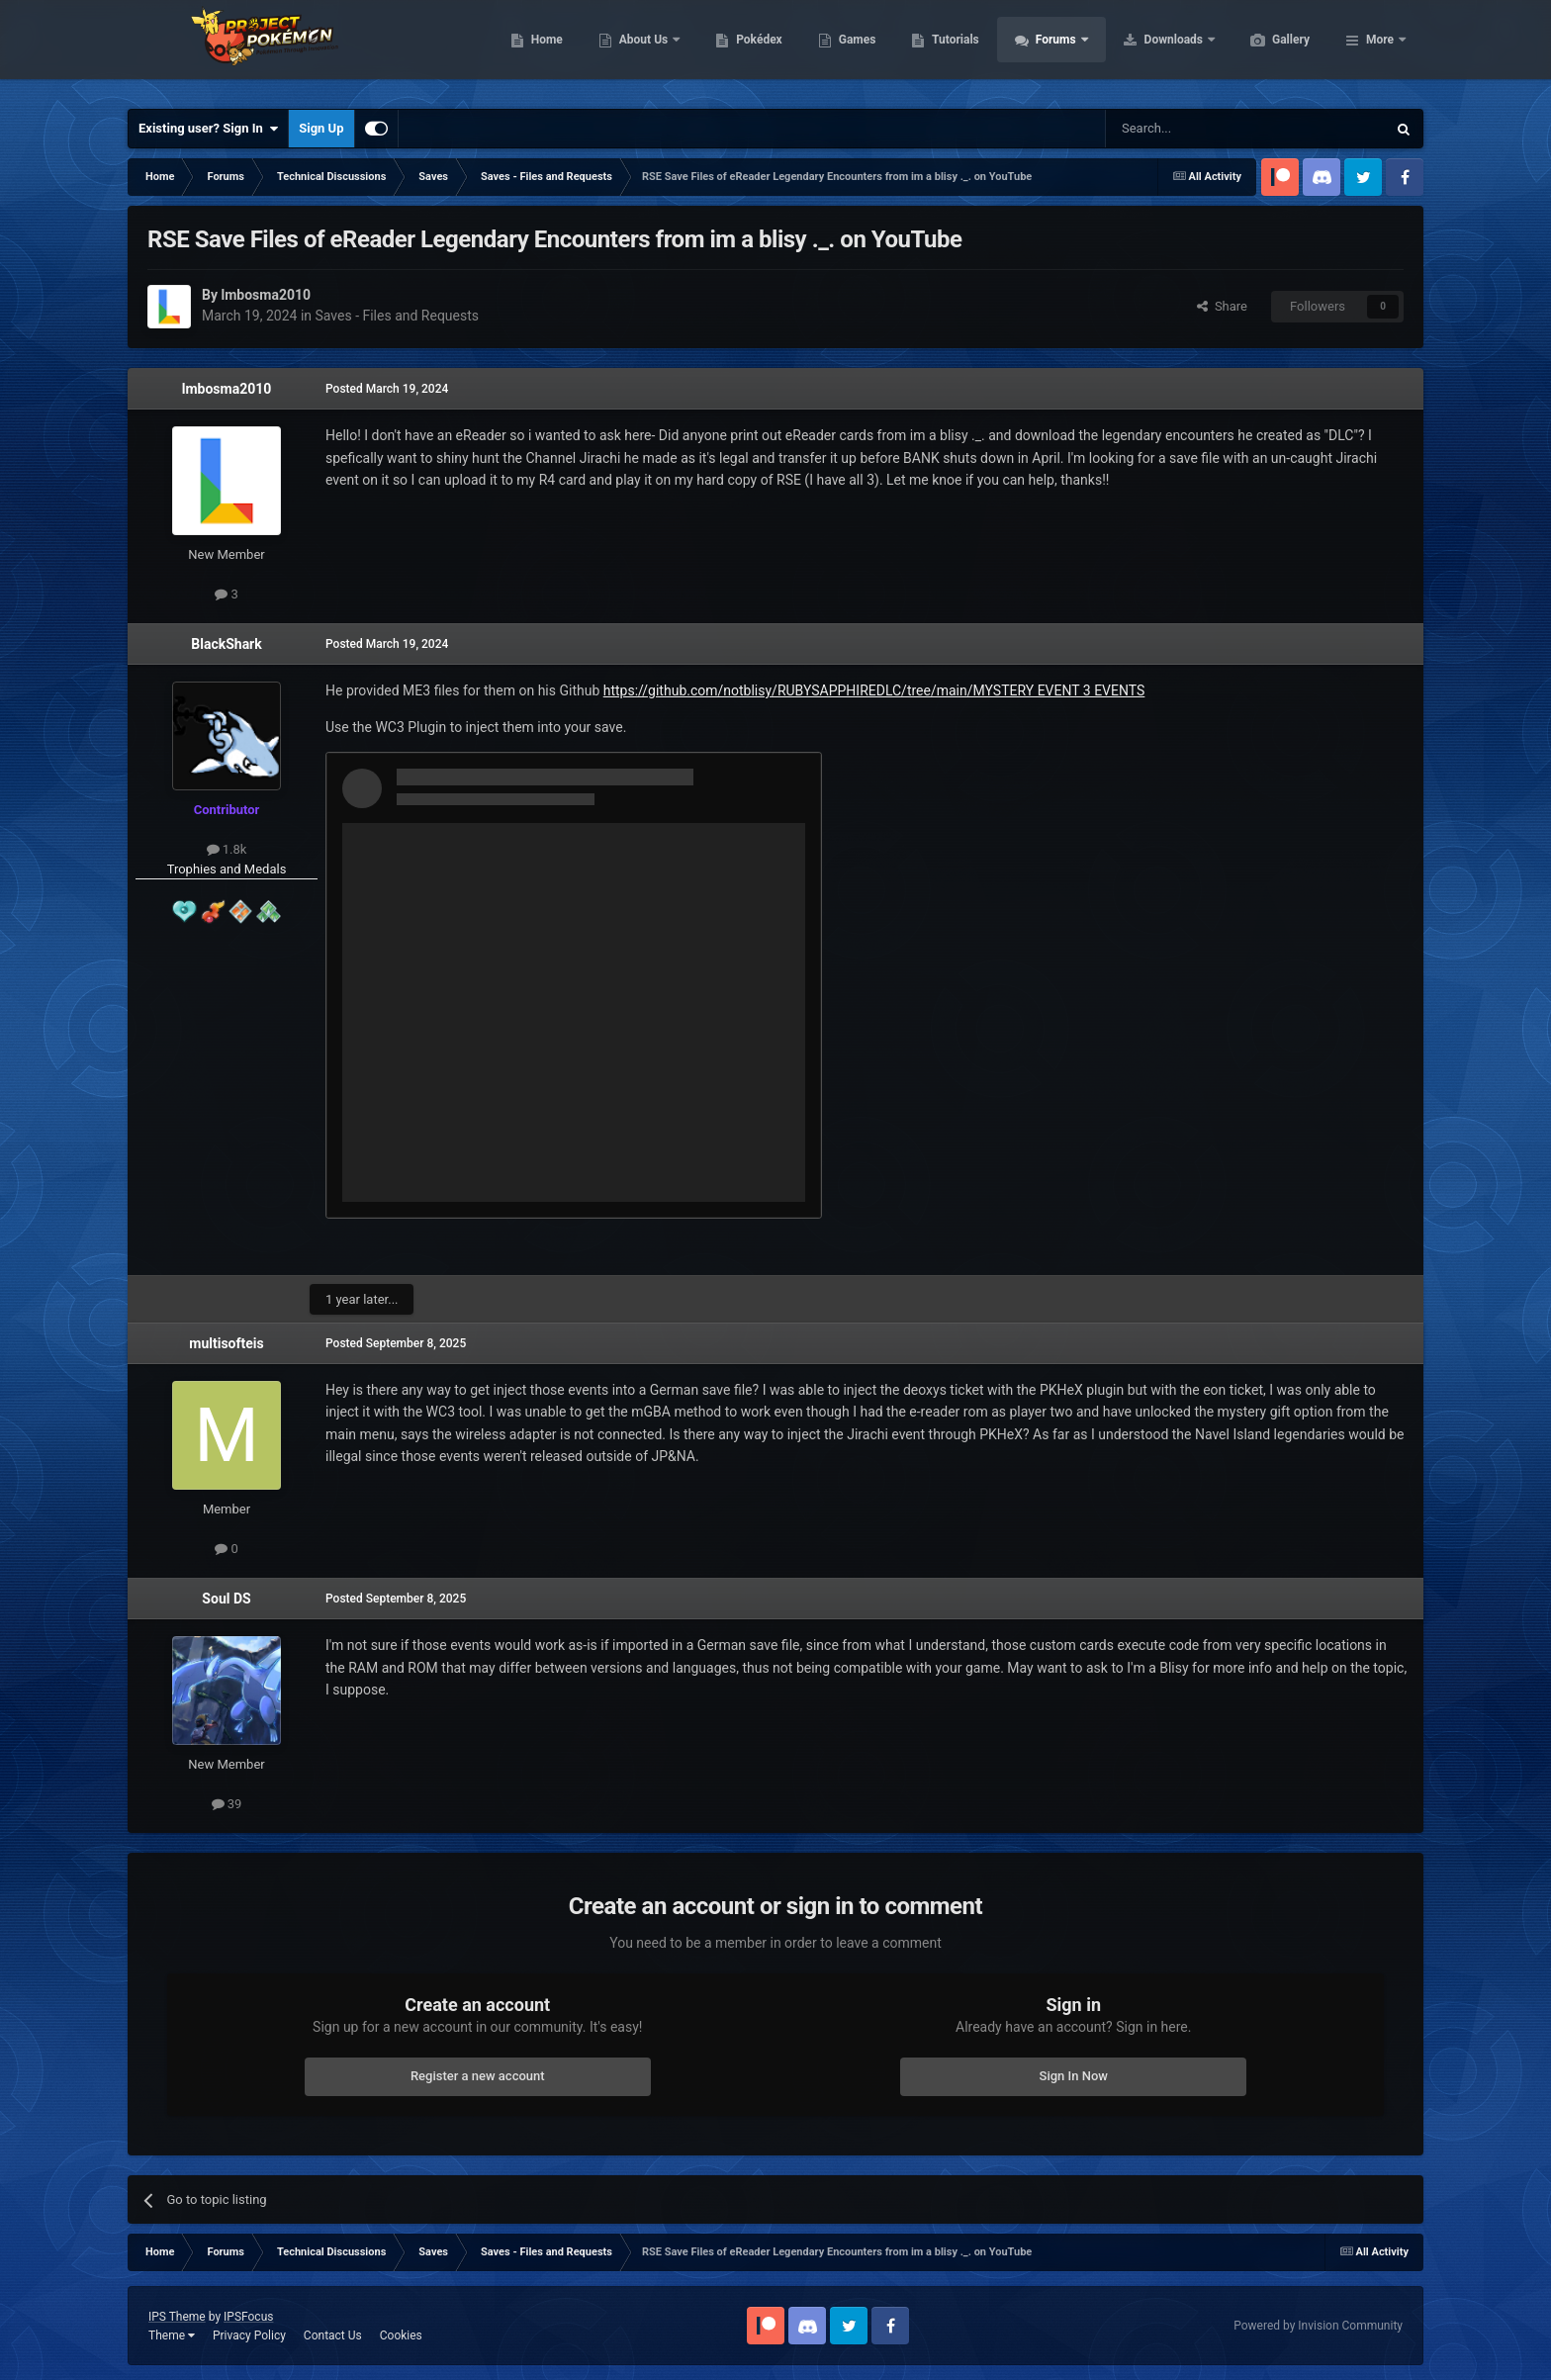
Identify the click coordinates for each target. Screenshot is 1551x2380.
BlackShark (226, 644)
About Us (738, 49)
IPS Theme (177, 2317)
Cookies (401, 2335)
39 (227, 1803)
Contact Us (333, 2335)
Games (951, 49)
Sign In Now (1074, 2075)
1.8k (227, 849)
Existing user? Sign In (208, 128)
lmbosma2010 (227, 389)
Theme (171, 2335)
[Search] (1199, 128)
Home (640, 49)
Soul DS (226, 1598)
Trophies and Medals (227, 869)
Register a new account (478, 2075)
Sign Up (321, 128)
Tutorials (1048, 49)
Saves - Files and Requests (398, 315)
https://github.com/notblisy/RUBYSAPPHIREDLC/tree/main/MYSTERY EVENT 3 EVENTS (874, 690)
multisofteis (226, 1343)
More (1380, 49)
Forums (1151, 49)
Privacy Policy (249, 2335)
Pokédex (852, 49)
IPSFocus (248, 2317)
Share (1222, 306)
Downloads (1268, 49)
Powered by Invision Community (1318, 2326)
